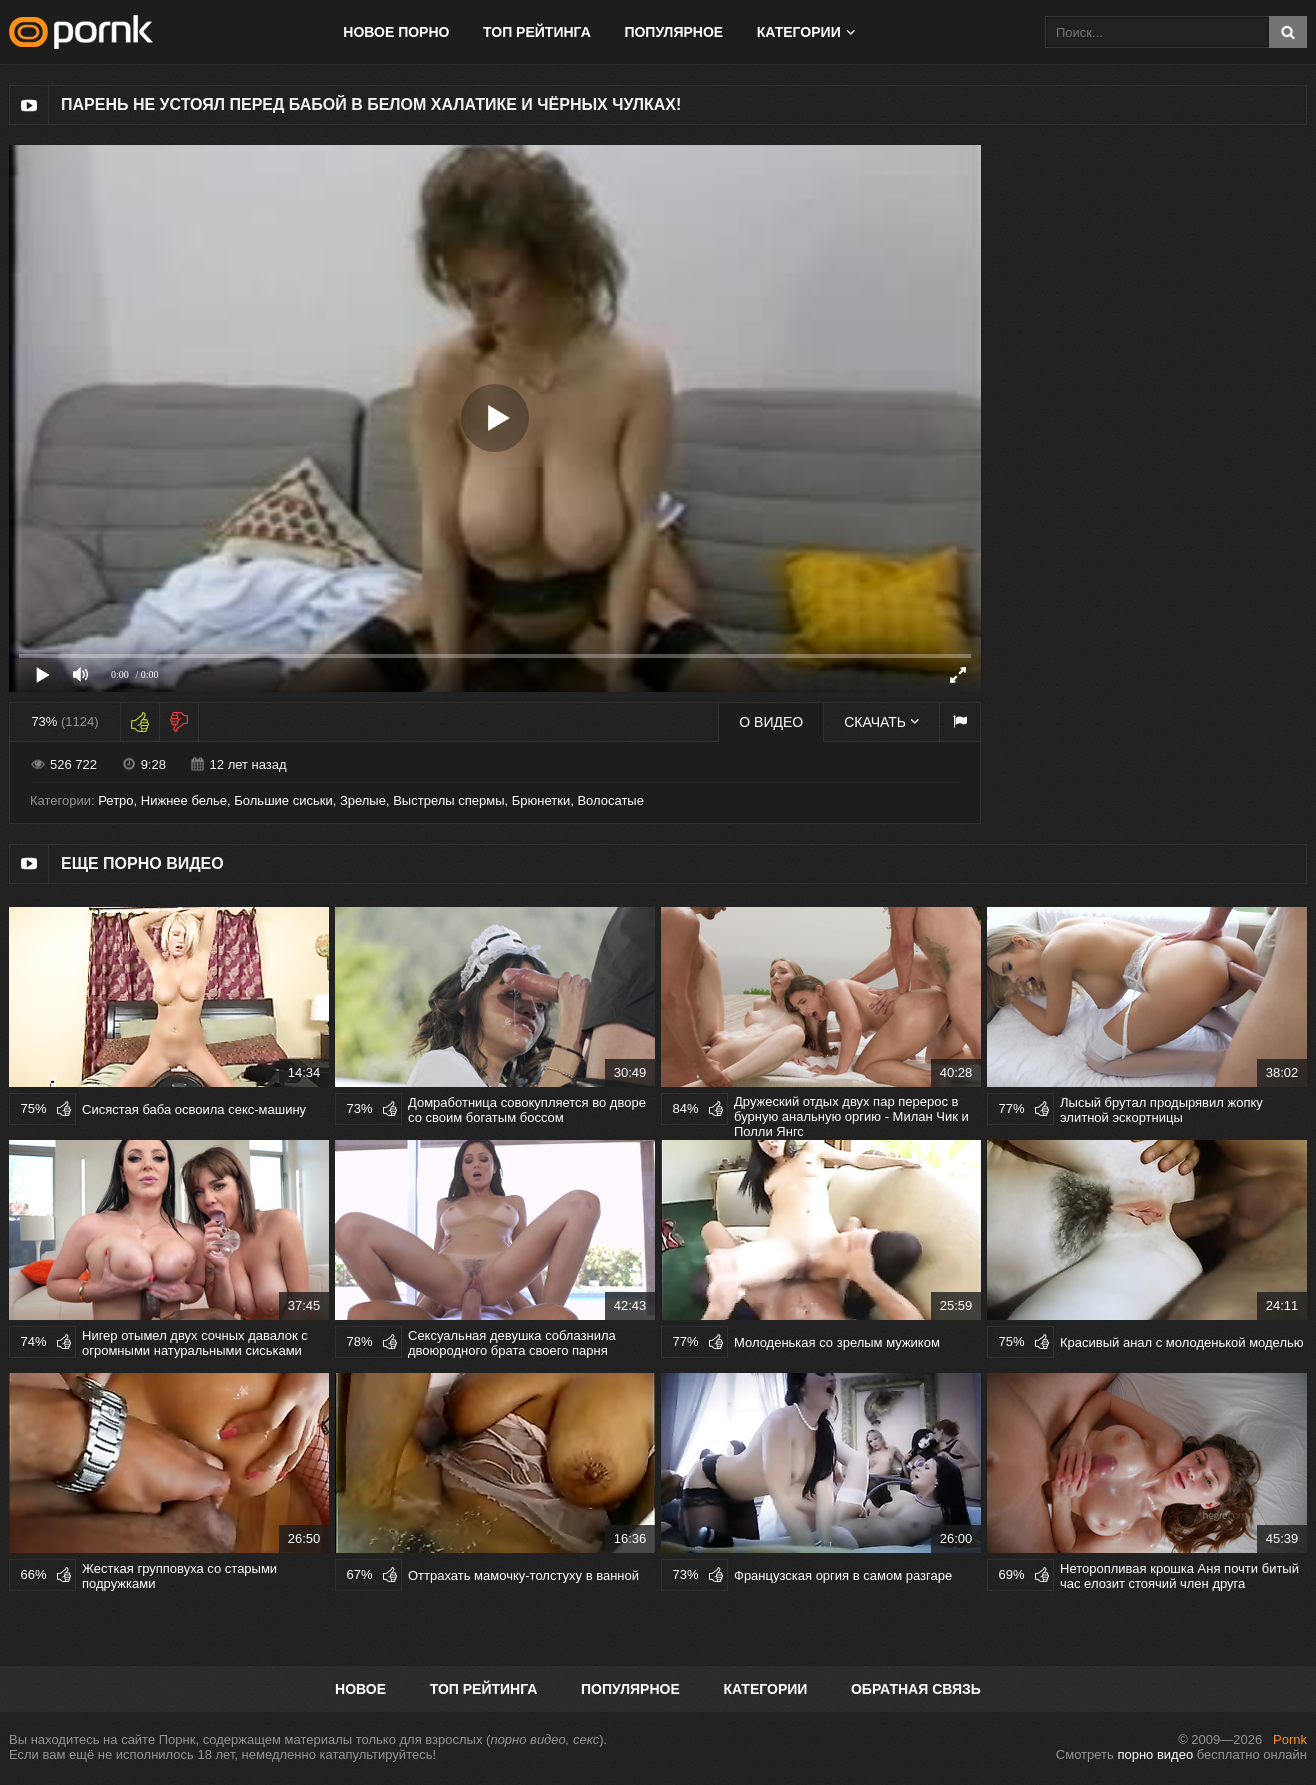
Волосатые (610, 800)
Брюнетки (541, 800)
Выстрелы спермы (448, 800)
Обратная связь (916, 1689)
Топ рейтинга (537, 32)
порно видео (1155, 1754)
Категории (799, 32)
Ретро (115, 800)
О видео (771, 722)
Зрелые (363, 800)
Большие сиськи (283, 800)
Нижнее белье (184, 800)
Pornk (1290, 1739)
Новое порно (396, 32)
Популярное (673, 32)
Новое (360, 1689)
